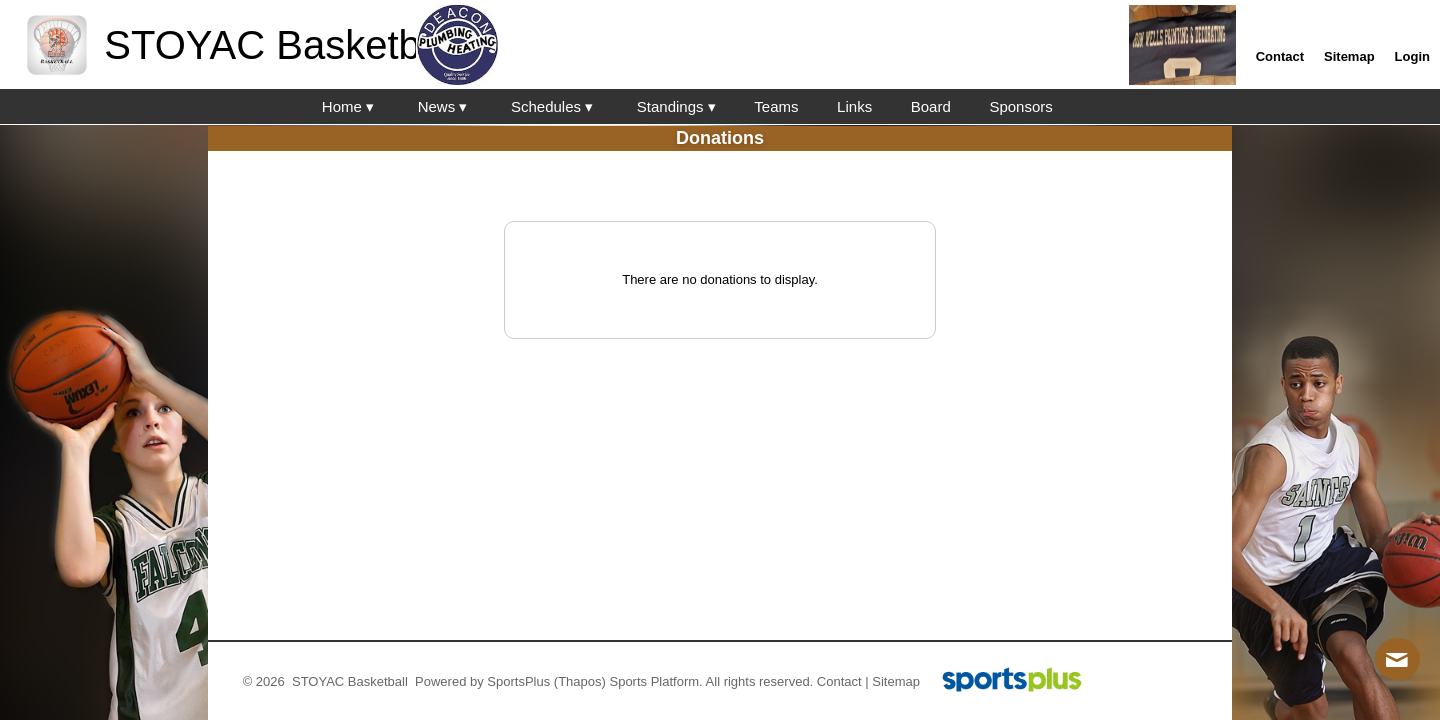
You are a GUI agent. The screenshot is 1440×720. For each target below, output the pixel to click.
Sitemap (896, 681)
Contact (839, 681)
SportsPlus (518, 681)
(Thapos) (580, 681)
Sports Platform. (655, 681)
